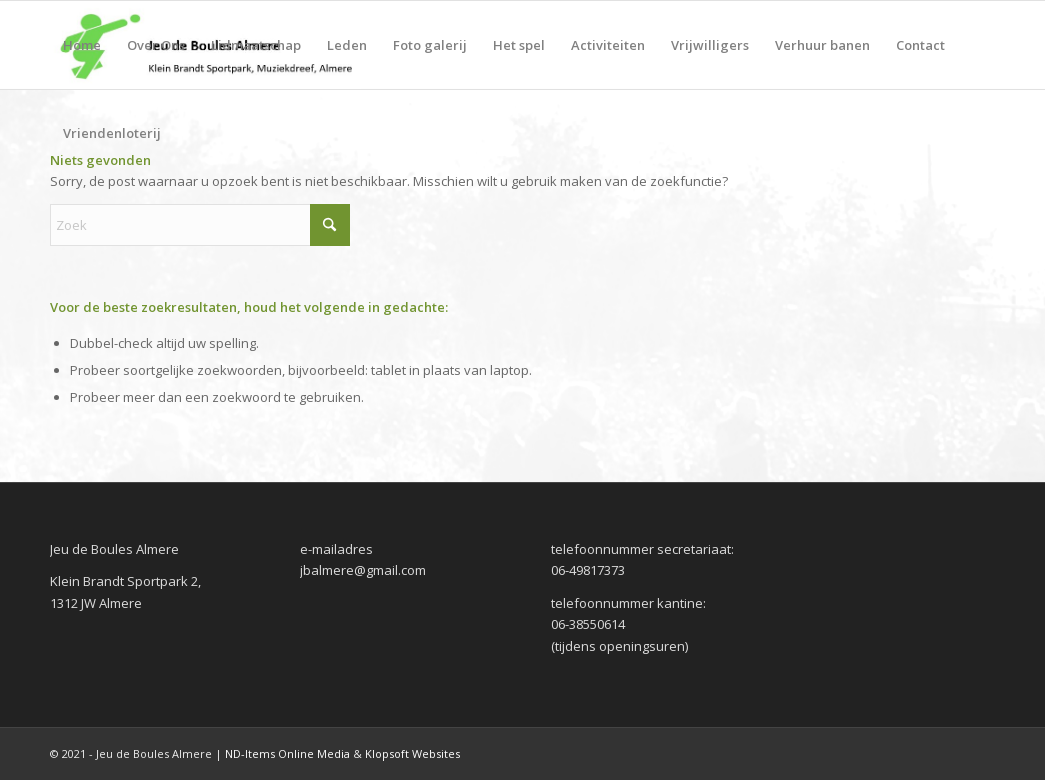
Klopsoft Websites (412, 753)
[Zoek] (200, 225)
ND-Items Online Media (287, 753)
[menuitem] (82, 45)
